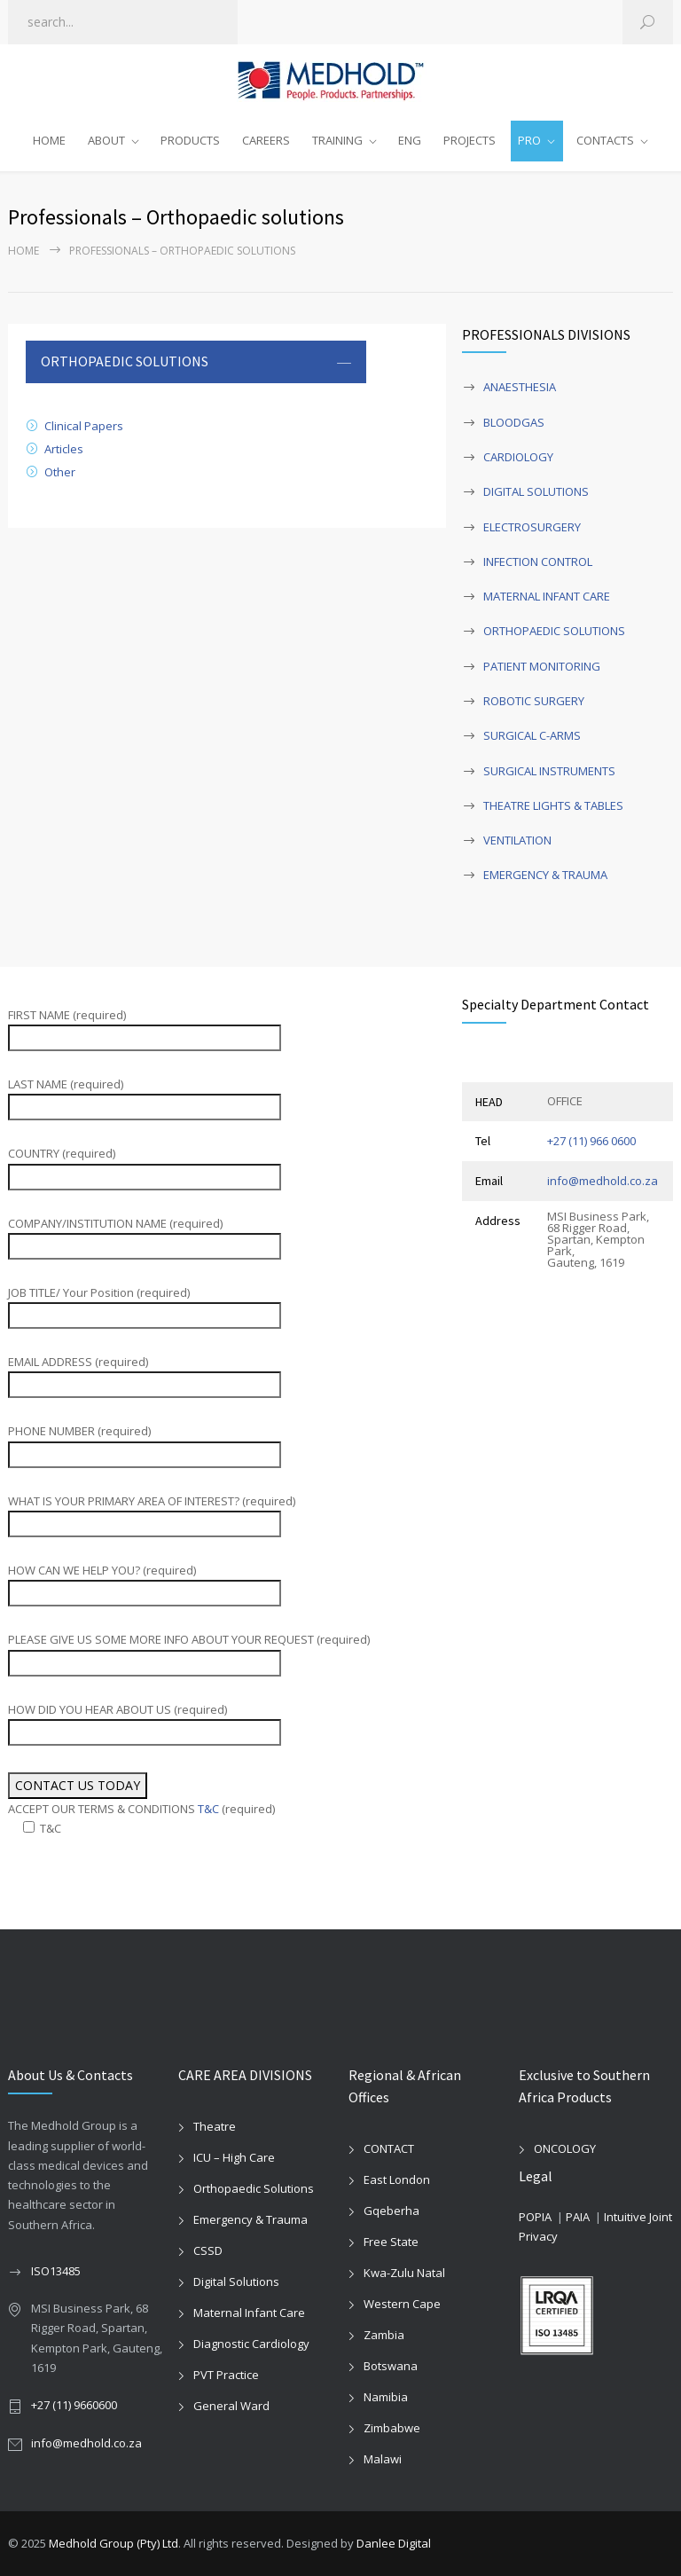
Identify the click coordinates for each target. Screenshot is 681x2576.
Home (23, 250)
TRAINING (337, 140)
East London (397, 2179)
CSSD (208, 2250)
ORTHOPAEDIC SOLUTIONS (554, 631)
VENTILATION (517, 840)
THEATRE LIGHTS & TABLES (553, 805)
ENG (409, 140)
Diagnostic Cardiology (251, 2344)
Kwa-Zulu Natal (404, 2273)
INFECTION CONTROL (537, 561)
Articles (63, 449)
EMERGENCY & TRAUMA (545, 875)
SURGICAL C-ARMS (532, 735)
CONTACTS (605, 140)
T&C (208, 1809)
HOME (49, 140)
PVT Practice (226, 2375)
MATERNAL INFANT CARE (546, 596)
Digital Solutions (236, 2281)
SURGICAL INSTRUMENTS (549, 771)
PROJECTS (469, 140)
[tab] (196, 362)
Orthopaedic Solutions (253, 2188)
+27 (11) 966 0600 (591, 1141)
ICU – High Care (234, 2157)
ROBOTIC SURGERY (533, 701)
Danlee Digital (393, 2543)
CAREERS (266, 140)
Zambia (384, 2335)
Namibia (386, 2397)
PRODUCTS (190, 140)
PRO (529, 140)
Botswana (391, 2366)
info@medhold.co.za (602, 1181)
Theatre (214, 2126)
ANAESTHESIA (519, 387)
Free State (391, 2242)
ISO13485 (56, 2271)
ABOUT (106, 140)
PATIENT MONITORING (541, 666)
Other (59, 472)
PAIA (578, 2217)
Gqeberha (391, 2211)
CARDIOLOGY (518, 457)
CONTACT (389, 2148)
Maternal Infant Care (249, 2313)
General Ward (231, 2406)
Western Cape (402, 2304)
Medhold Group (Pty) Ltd (113, 2543)
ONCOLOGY (565, 2148)
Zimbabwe (392, 2428)
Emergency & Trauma (250, 2219)
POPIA (535, 2217)
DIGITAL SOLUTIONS (536, 491)
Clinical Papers (83, 426)
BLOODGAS (513, 422)
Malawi (383, 2459)
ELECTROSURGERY (532, 527)
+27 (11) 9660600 (74, 2405)
